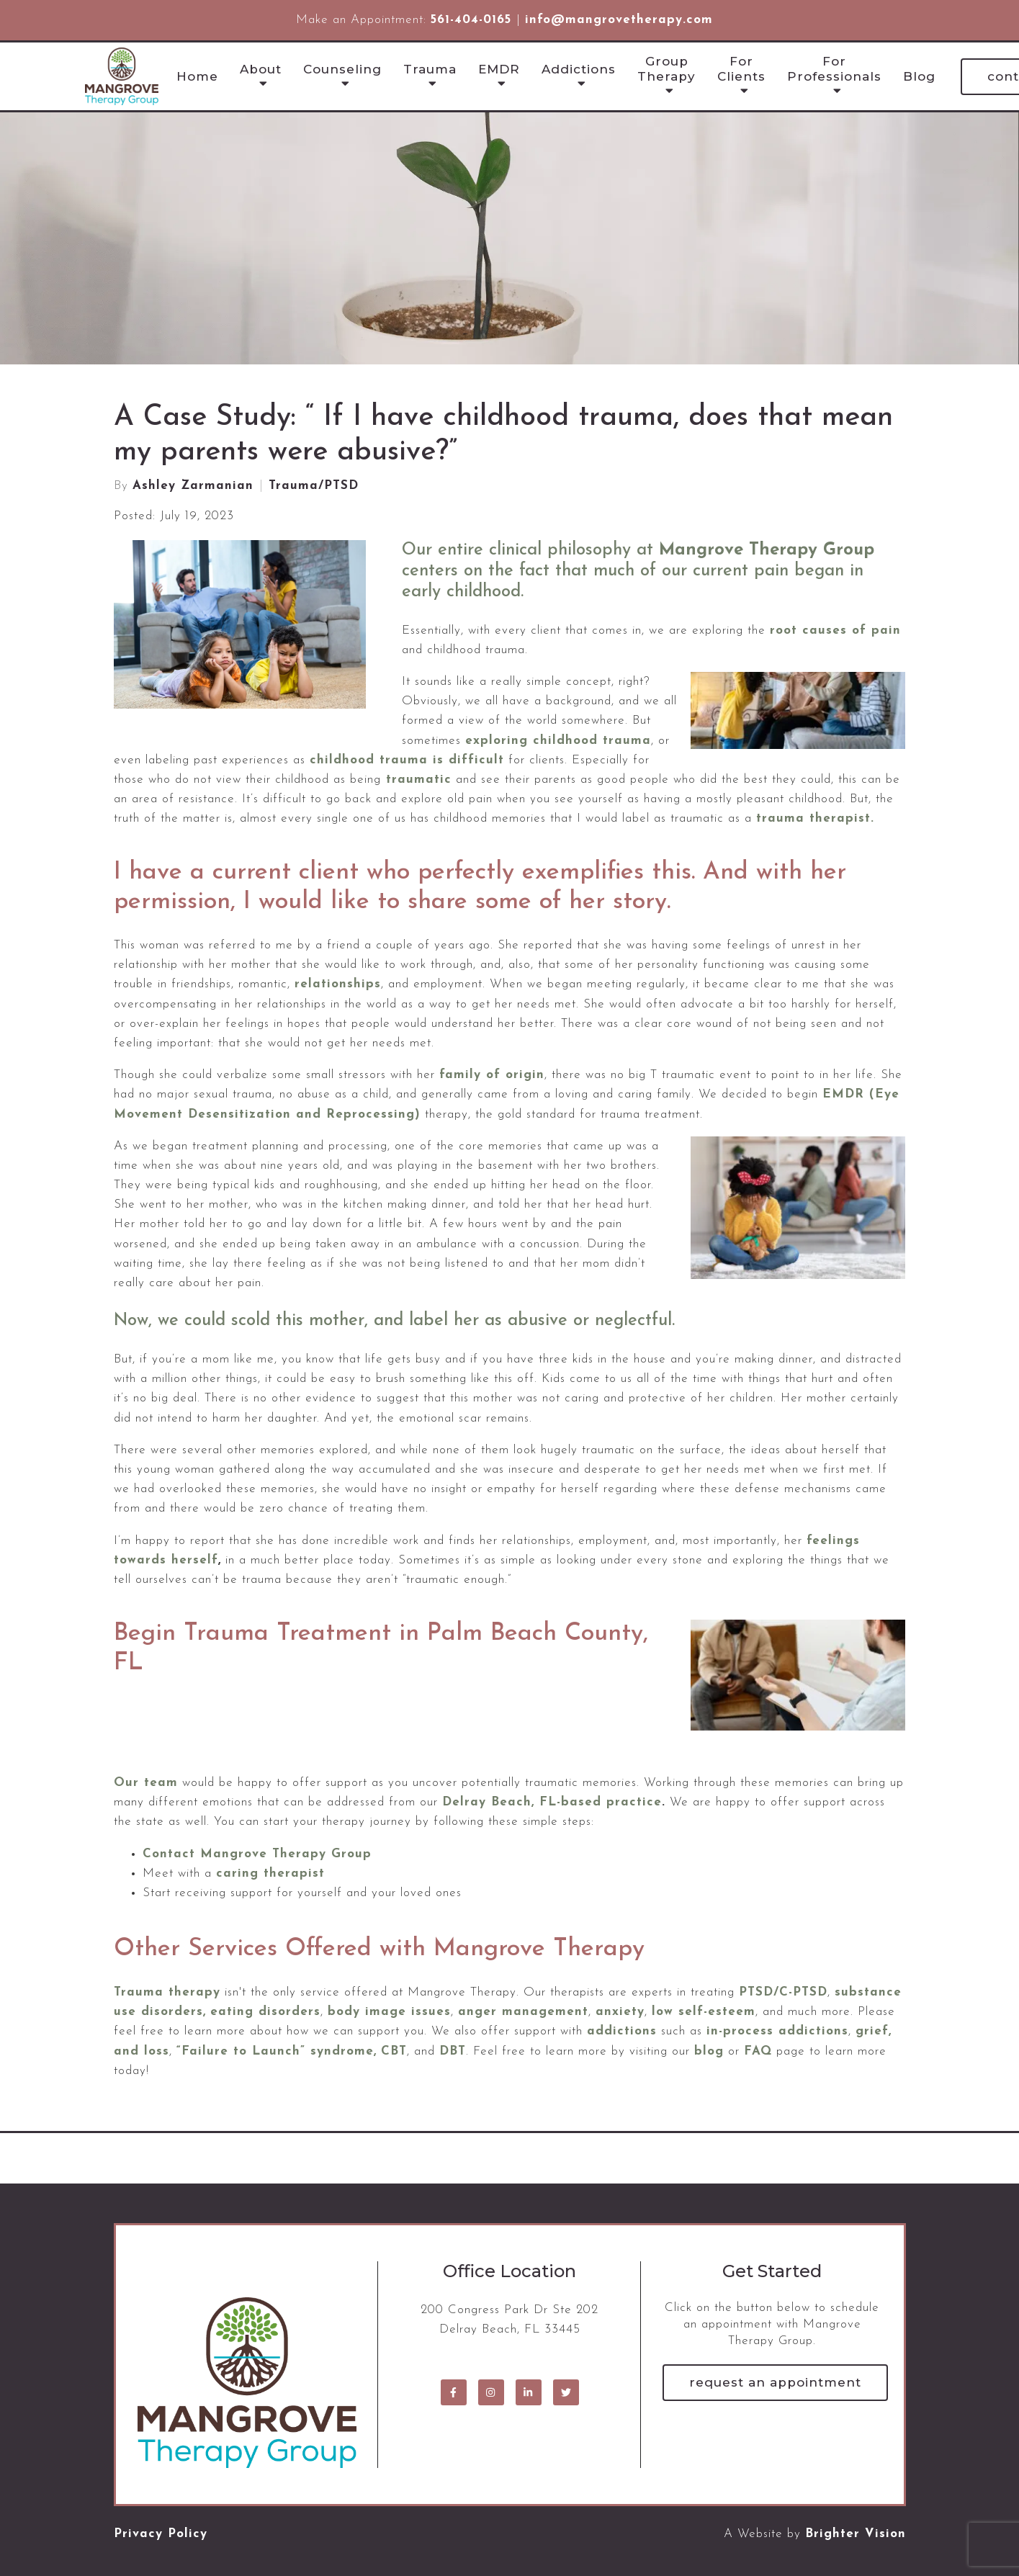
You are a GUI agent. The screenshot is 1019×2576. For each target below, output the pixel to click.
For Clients (741, 68)
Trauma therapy (167, 1992)
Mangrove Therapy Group (766, 550)
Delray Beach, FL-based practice (552, 1802)
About (261, 69)
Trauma (430, 69)
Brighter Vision (855, 2534)
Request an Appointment (775, 2382)
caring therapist (270, 1873)
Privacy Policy (160, 2534)
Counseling (342, 69)
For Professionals (834, 68)
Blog (919, 76)
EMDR (499, 69)
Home (197, 76)
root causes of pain (835, 630)
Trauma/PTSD (314, 486)
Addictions (579, 69)
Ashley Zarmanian (193, 486)
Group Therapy (666, 68)
